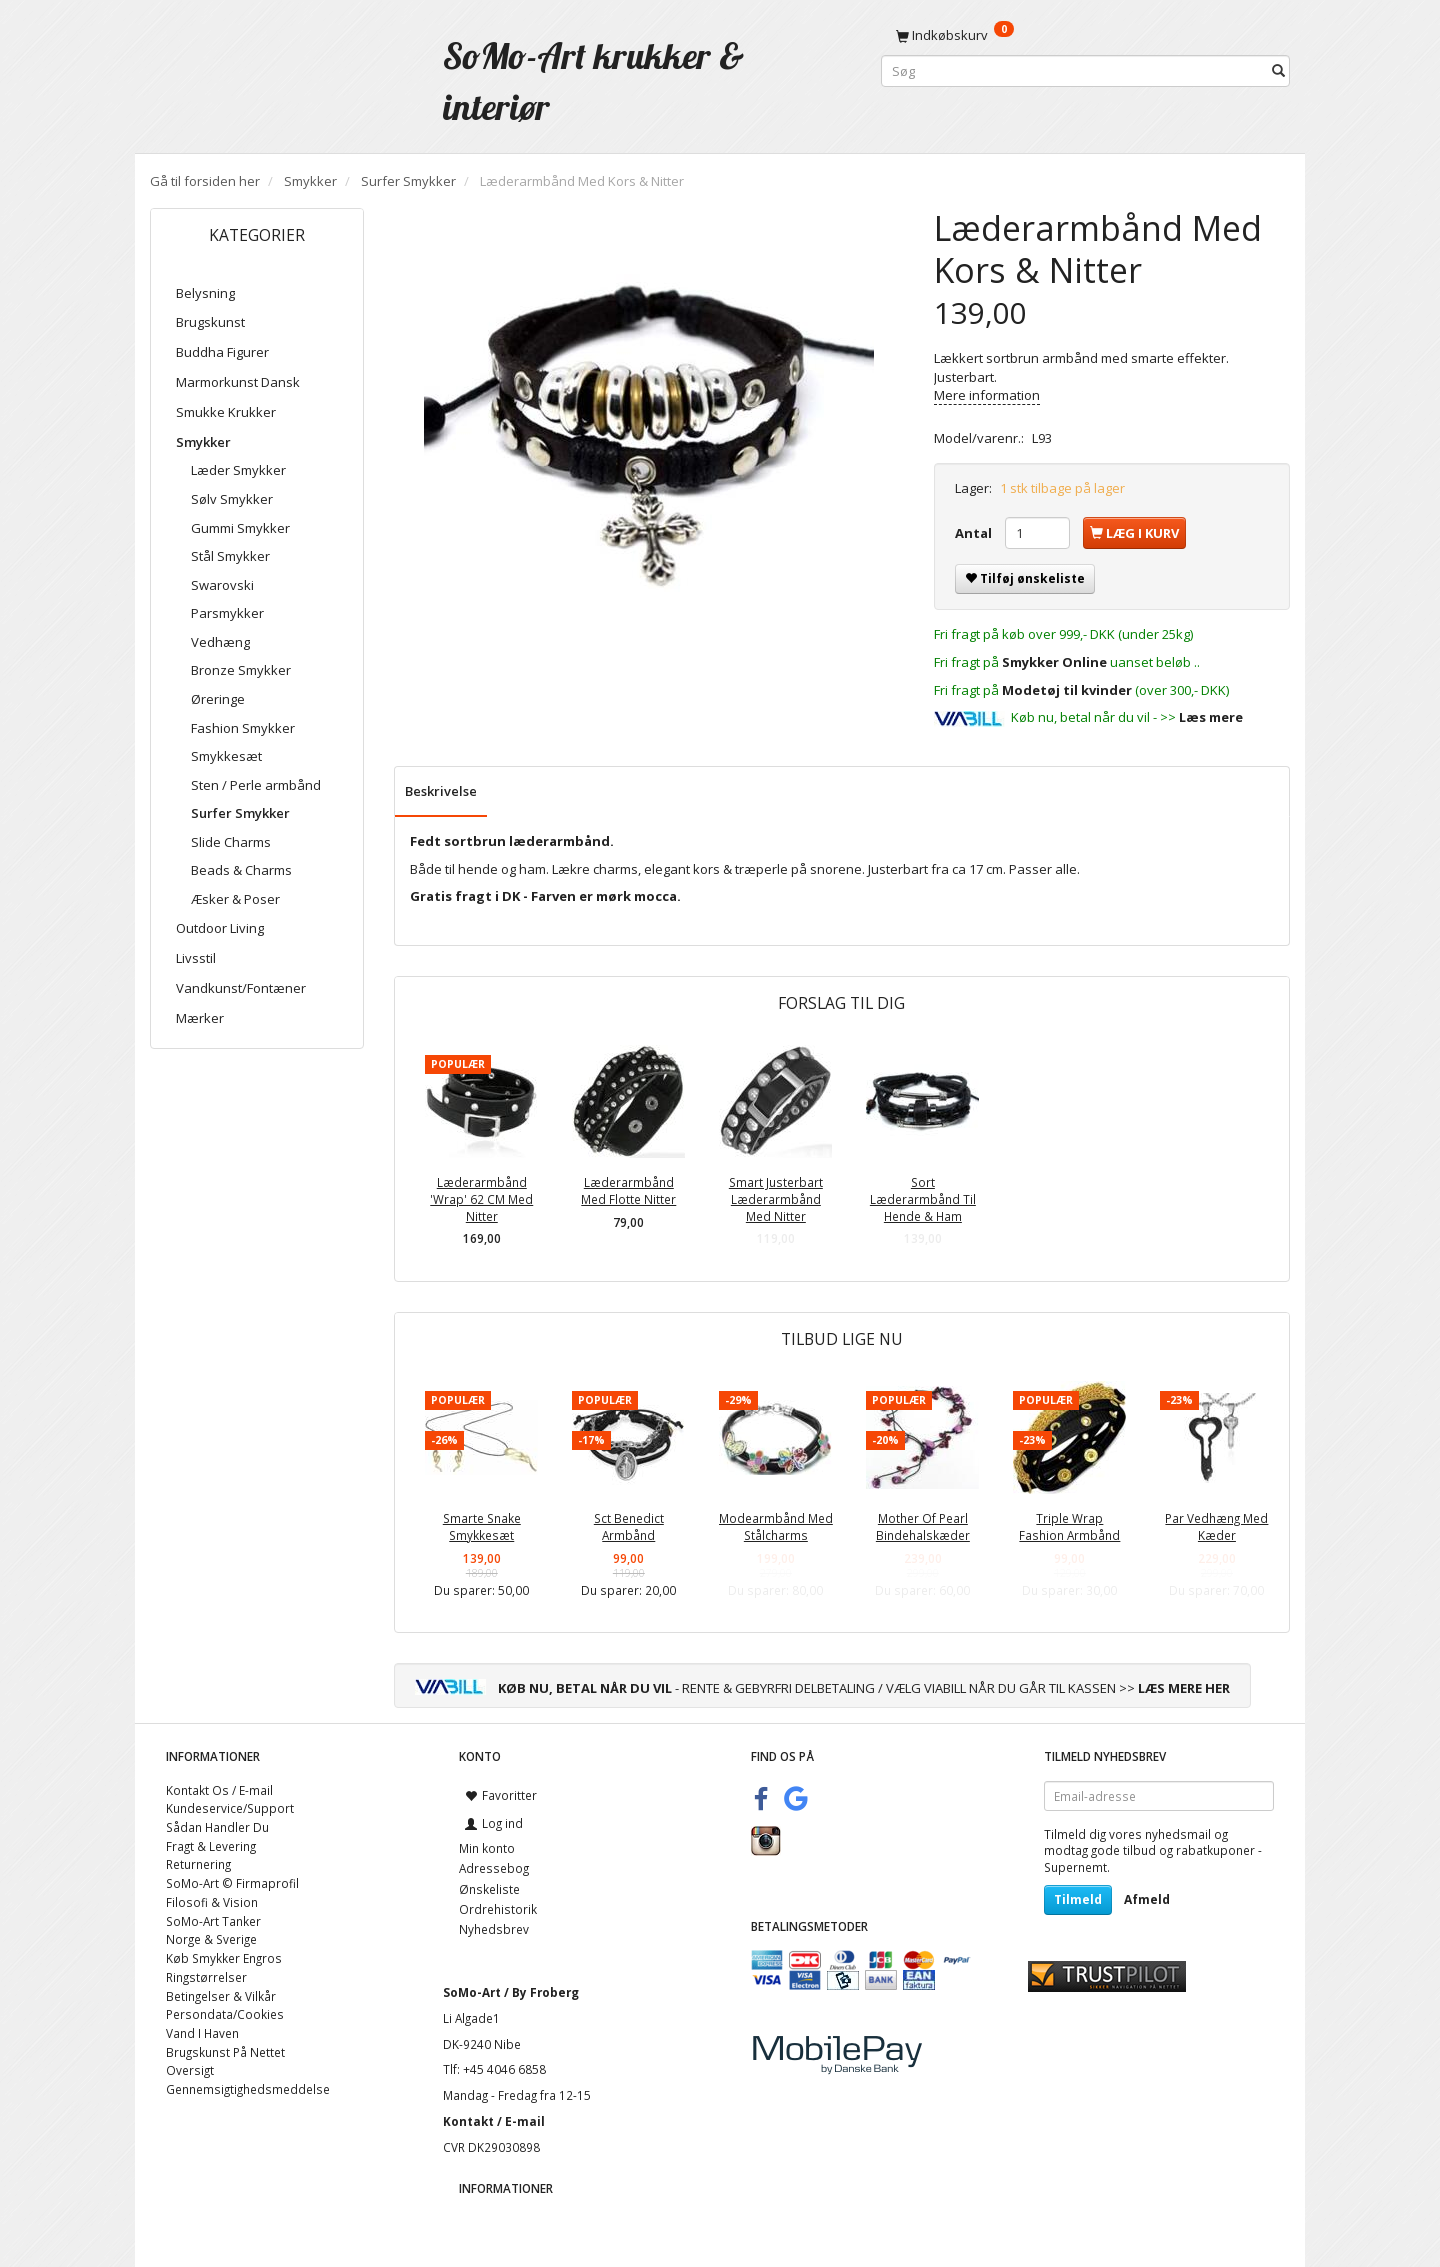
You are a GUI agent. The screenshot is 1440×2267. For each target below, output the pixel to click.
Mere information (987, 395)
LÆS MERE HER (1184, 1688)
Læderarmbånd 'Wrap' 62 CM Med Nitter (481, 1198)
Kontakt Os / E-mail (219, 1790)
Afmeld (1147, 1899)
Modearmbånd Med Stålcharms (776, 1526)
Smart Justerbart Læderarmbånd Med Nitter (776, 1198)
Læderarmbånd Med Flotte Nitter (628, 1190)
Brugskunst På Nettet (225, 2052)
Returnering (198, 1864)
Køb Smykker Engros (224, 1958)
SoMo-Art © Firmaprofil (232, 1883)
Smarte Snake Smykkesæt (482, 1526)
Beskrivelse (441, 791)
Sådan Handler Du (217, 1827)
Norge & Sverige (211, 1939)
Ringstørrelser (206, 1977)
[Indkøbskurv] (1085, 35)
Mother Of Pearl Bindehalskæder (923, 1526)
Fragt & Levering (211, 1846)
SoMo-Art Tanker (213, 1921)
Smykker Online (1054, 662)
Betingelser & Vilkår (221, 1996)
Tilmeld (1078, 1899)
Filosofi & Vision (212, 1902)
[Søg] (1278, 71)
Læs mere (1211, 717)
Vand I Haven (202, 2033)
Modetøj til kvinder (1067, 690)
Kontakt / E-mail (494, 2121)
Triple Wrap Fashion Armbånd (1069, 1526)
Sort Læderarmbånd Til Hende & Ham (923, 1198)
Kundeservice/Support (230, 1808)
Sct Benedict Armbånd (629, 1526)
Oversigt (190, 2070)
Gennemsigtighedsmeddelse (248, 2089)
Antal (975, 533)
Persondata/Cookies (225, 2014)
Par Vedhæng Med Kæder (1216, 1526)
